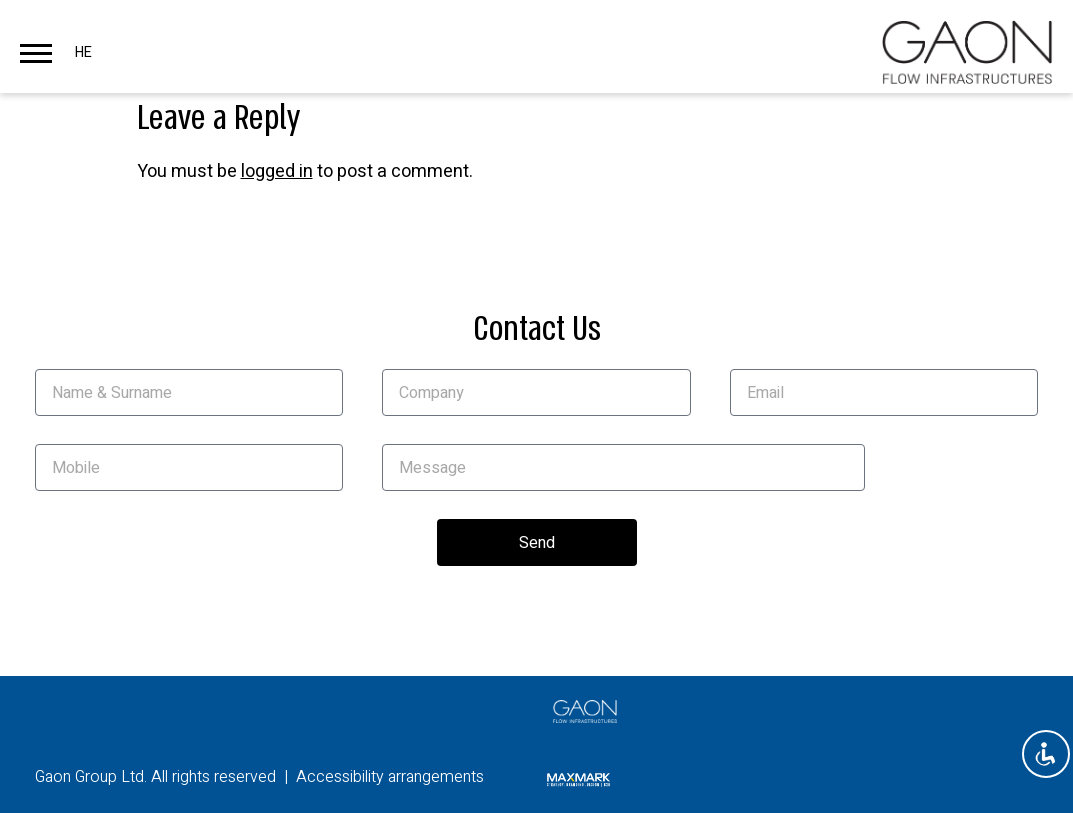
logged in (277, 171)
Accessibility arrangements (390, 777)
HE (83, 52)
